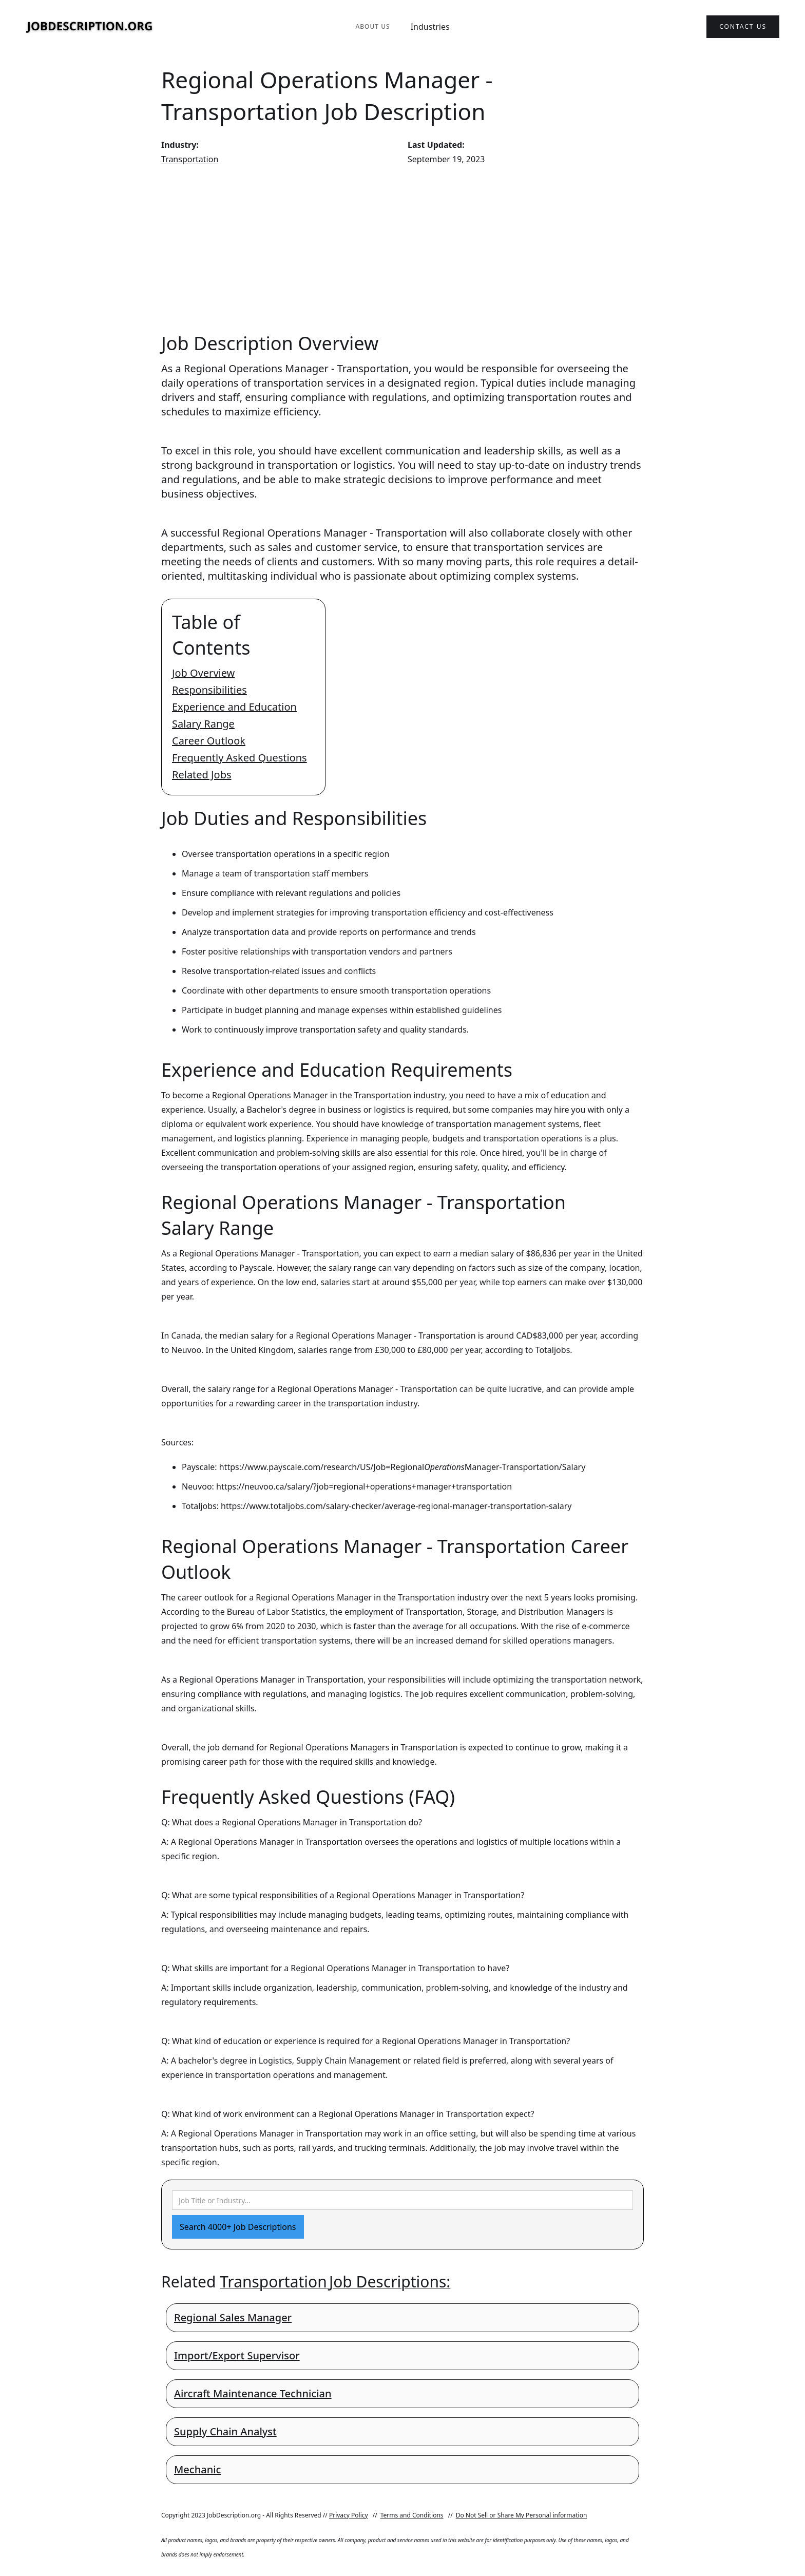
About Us (372, 26)
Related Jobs (202, 774)
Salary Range (203, 724)
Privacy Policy (348, 2515)
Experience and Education (234, 707)
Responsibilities (209, 690)
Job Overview (203, 673)
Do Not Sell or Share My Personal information (521, 2515)
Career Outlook (208, 741)
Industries (430, 26)
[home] (90, 27)
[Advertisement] (402, 248)
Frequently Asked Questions (239, 758)
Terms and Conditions (412, 2515)
